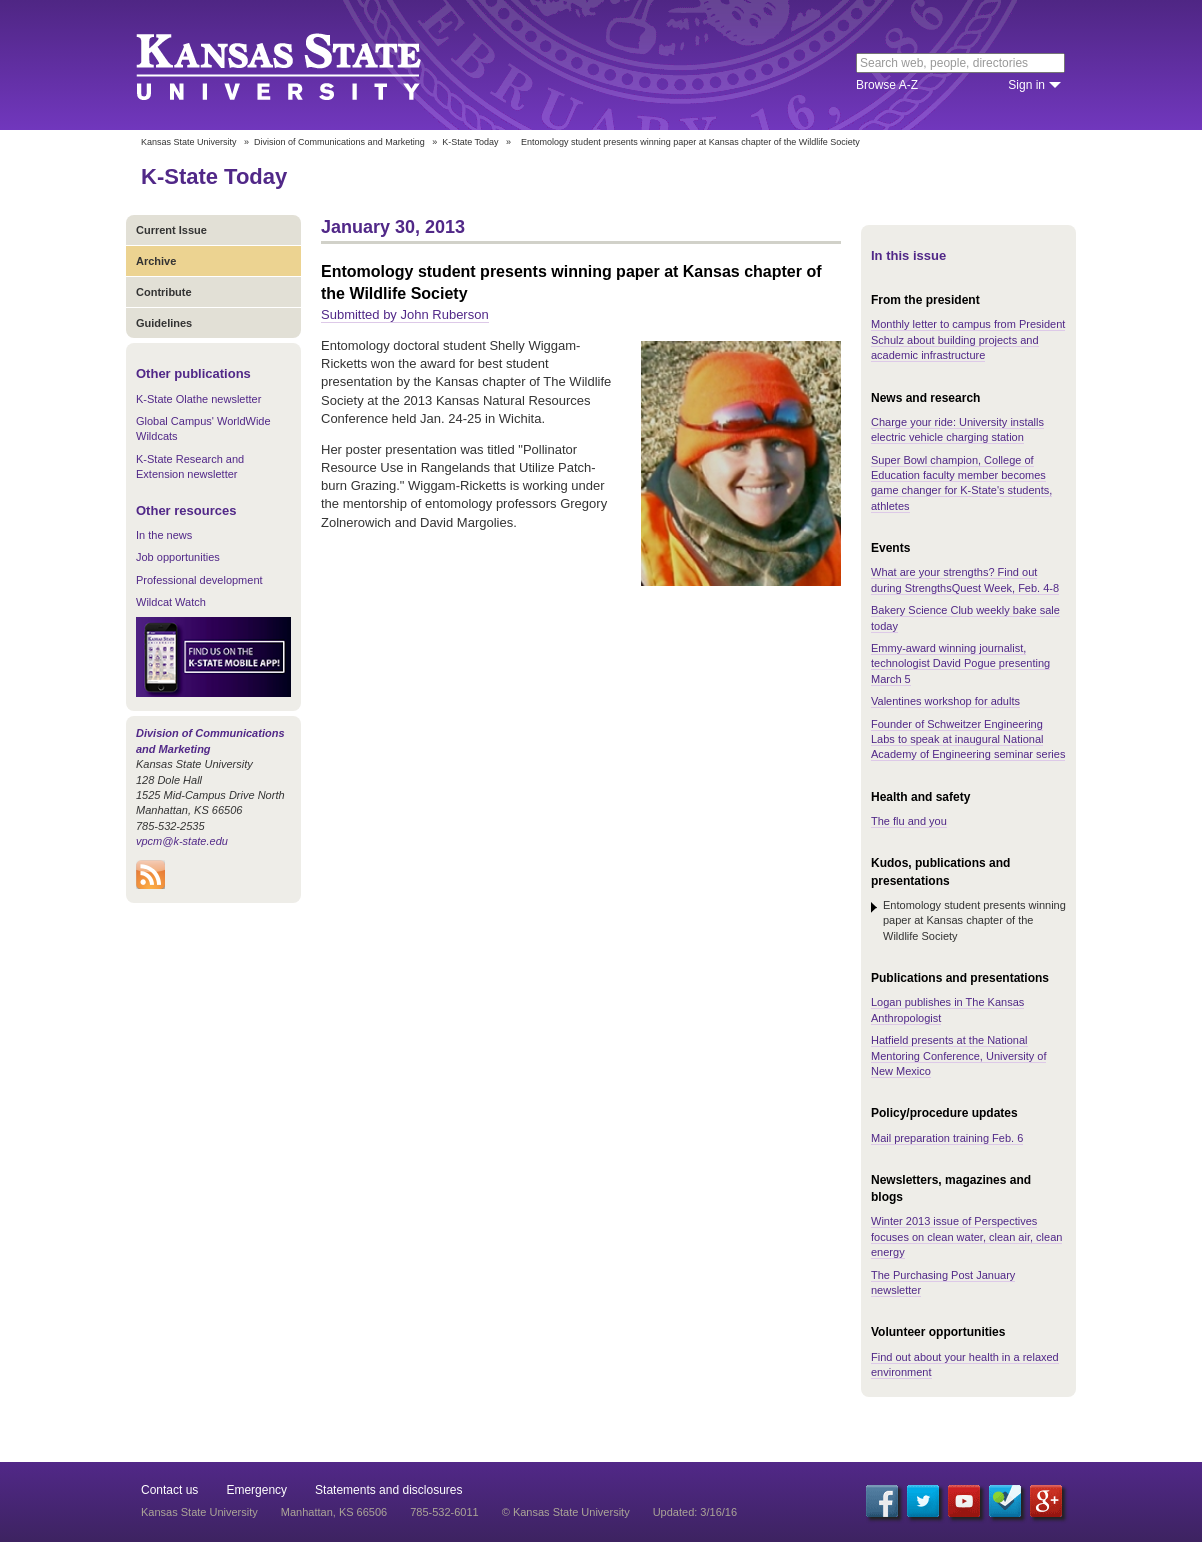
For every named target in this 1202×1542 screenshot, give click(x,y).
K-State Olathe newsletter (198, 399)
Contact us (169, 1490)
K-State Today (470, 142)
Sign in (1026, 85)
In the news (164, 535)
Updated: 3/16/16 (695, 1512)
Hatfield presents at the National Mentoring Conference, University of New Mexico (958, 1055)
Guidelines (164, 323)
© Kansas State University (566, 1512)
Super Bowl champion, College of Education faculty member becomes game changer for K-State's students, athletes (961, 483)
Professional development (199, 580)
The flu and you (909, 821)
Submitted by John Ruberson (405, 314)
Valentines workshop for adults (945, 701)
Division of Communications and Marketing (339, 142)
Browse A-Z (887, 85)
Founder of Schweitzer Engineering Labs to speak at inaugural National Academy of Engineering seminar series (968, 739)
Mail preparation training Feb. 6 (947, 1138)
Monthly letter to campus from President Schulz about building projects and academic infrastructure (968, 339)
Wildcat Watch (171, 602)
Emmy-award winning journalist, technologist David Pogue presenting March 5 (960, 663)
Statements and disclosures (388, 1490)
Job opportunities (178, 557)
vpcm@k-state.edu (182, 841)
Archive (156, 261)
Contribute (164, 292)
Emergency (256, 1490)
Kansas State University (303, 65)
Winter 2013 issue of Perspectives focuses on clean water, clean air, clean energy (966, 1236)
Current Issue (171, 230)
